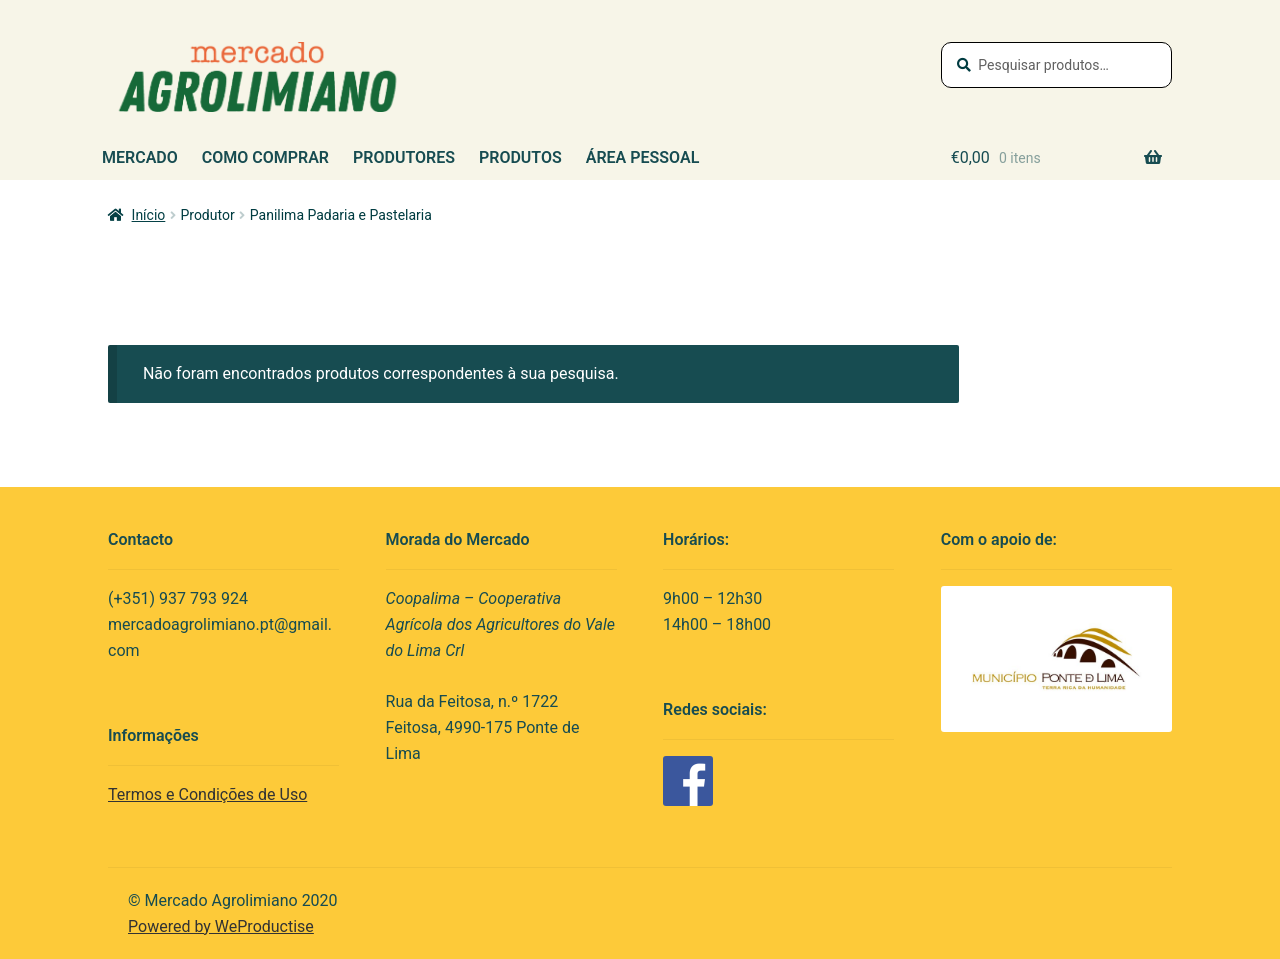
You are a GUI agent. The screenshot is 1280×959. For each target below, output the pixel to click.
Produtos (520, 157)
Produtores (404, 157)
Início (149, 215)
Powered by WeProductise (221, 926)
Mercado (140, 157)
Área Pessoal (643, 157)
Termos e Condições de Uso (207, 794)
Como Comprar (265, 157)
